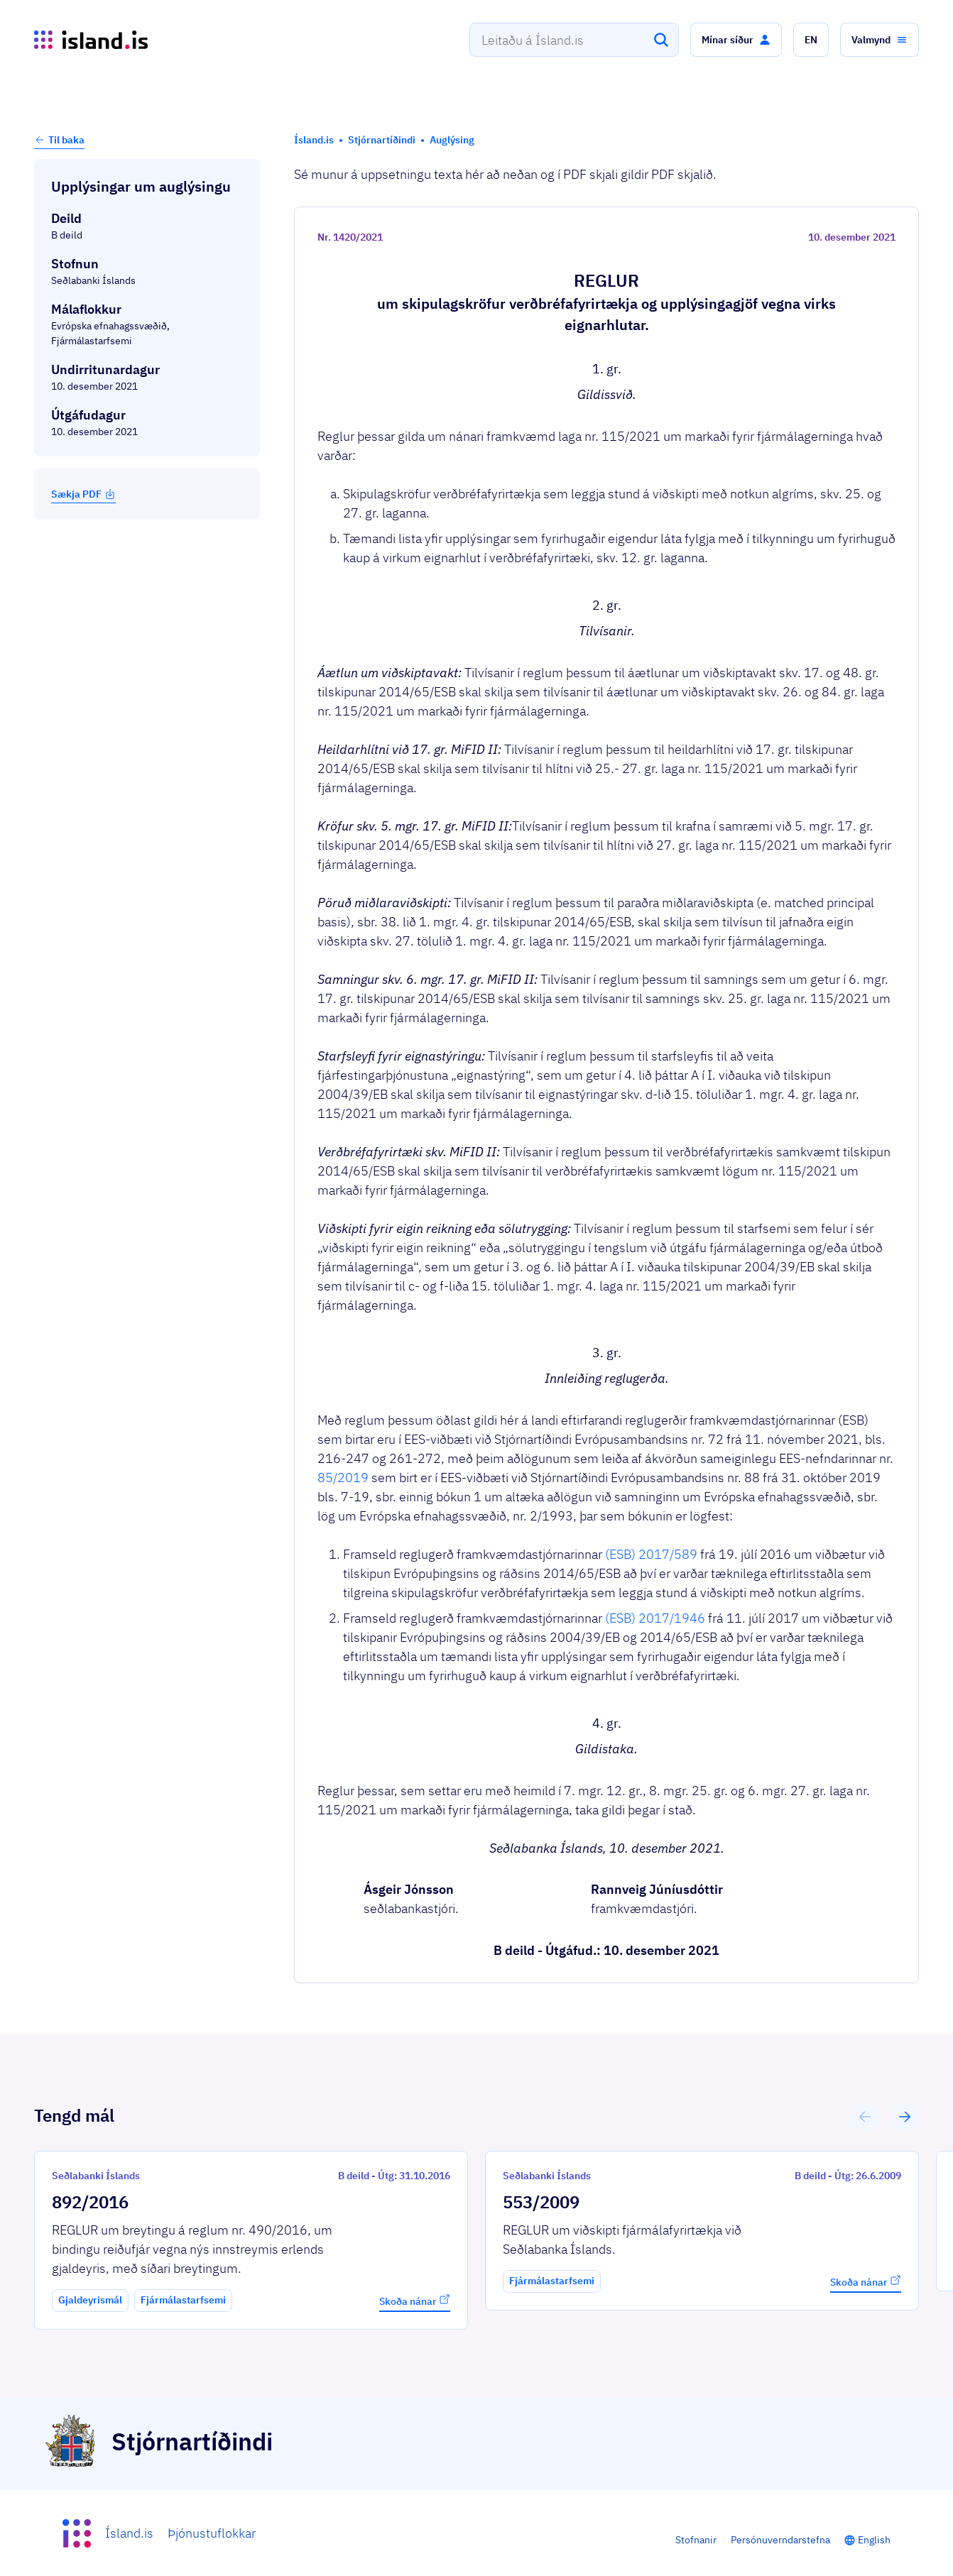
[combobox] (574, 40)
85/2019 (343, 1477)
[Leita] (661, 39)
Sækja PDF (83, 494)
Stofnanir (696, 2539)
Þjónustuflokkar (212, 2533)
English (874, 2539)
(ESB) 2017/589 (651, 1554)
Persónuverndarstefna (780, 2539)
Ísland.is (129, 2533)
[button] (736, 40)
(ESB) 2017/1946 (655, 1618)
